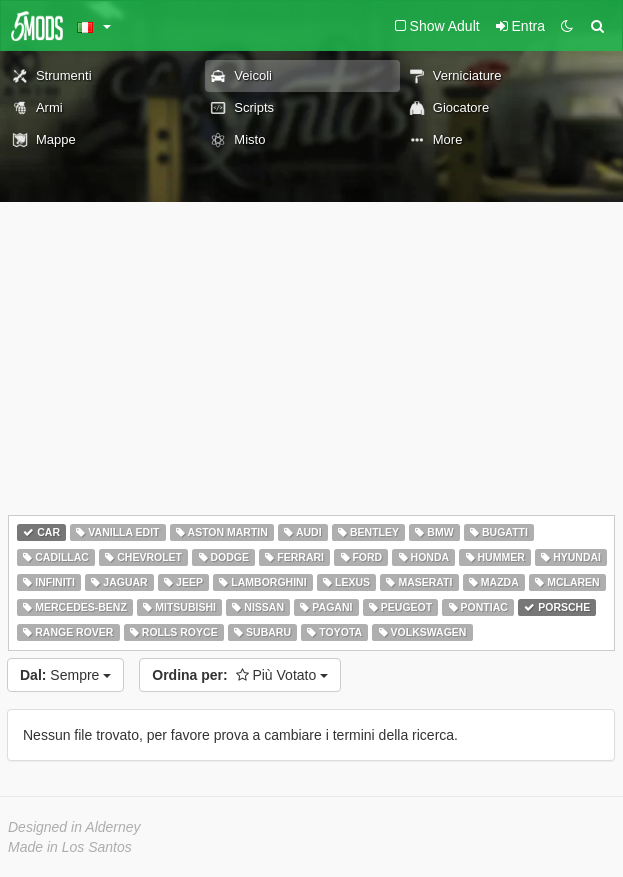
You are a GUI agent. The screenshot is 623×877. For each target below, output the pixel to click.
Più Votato (240, 675)
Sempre (65, 675)
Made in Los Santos (70, 847)
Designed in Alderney (74, 827)
